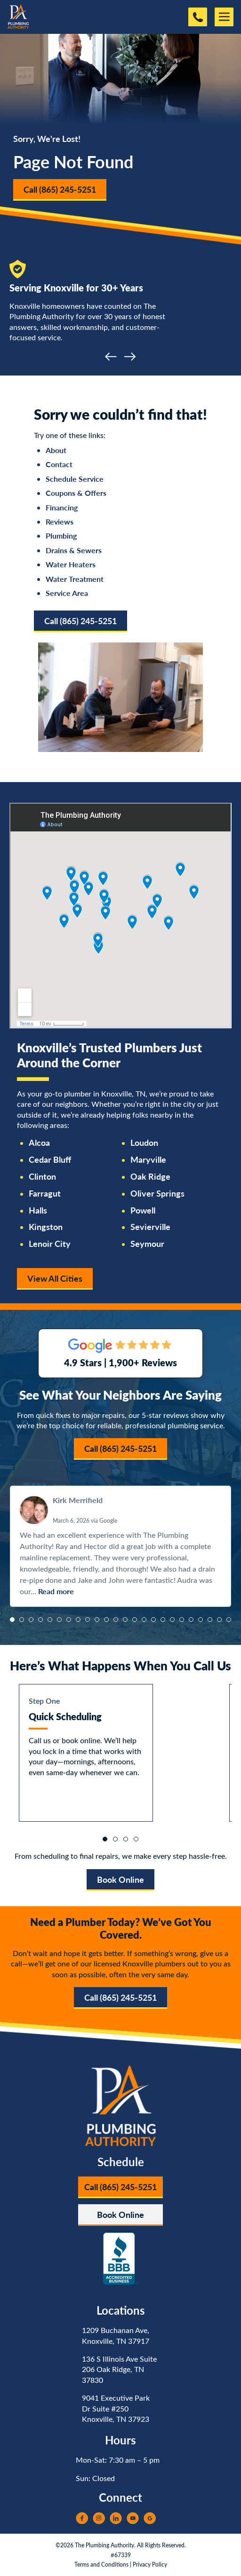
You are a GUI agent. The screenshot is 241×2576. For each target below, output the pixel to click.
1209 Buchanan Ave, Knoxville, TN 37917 (115, 2335)
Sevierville (150, 1226)
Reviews (59, 521)
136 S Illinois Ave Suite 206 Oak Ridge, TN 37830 (119, 2369)
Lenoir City (50, 1243)
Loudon (144, 1142)
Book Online (120, 1879)
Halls (38, 1210)
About (56, 450)
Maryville (148, 1159)
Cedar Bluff (50, 1159)
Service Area (67, 592)
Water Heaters (71, 564)
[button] (12, 1619)
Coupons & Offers (76, 492)
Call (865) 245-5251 (60, 189)
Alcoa (39, 1142)
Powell (142, 1210)
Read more (56, 1591)
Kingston (46, 1226)
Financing (62, 507)
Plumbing (61, 535)
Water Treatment (75, 578)
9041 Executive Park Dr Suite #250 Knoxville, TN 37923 (116, 2408)
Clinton (42, 1176)
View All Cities (54, 1278)
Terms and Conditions (101, 2564)
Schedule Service (75, 478)
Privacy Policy (150, 2564)
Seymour (147, 1243)
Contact (59, 464)
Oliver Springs (157, 1193)
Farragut (45, 1193)
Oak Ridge (150, 1176)
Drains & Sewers (74, 550)
